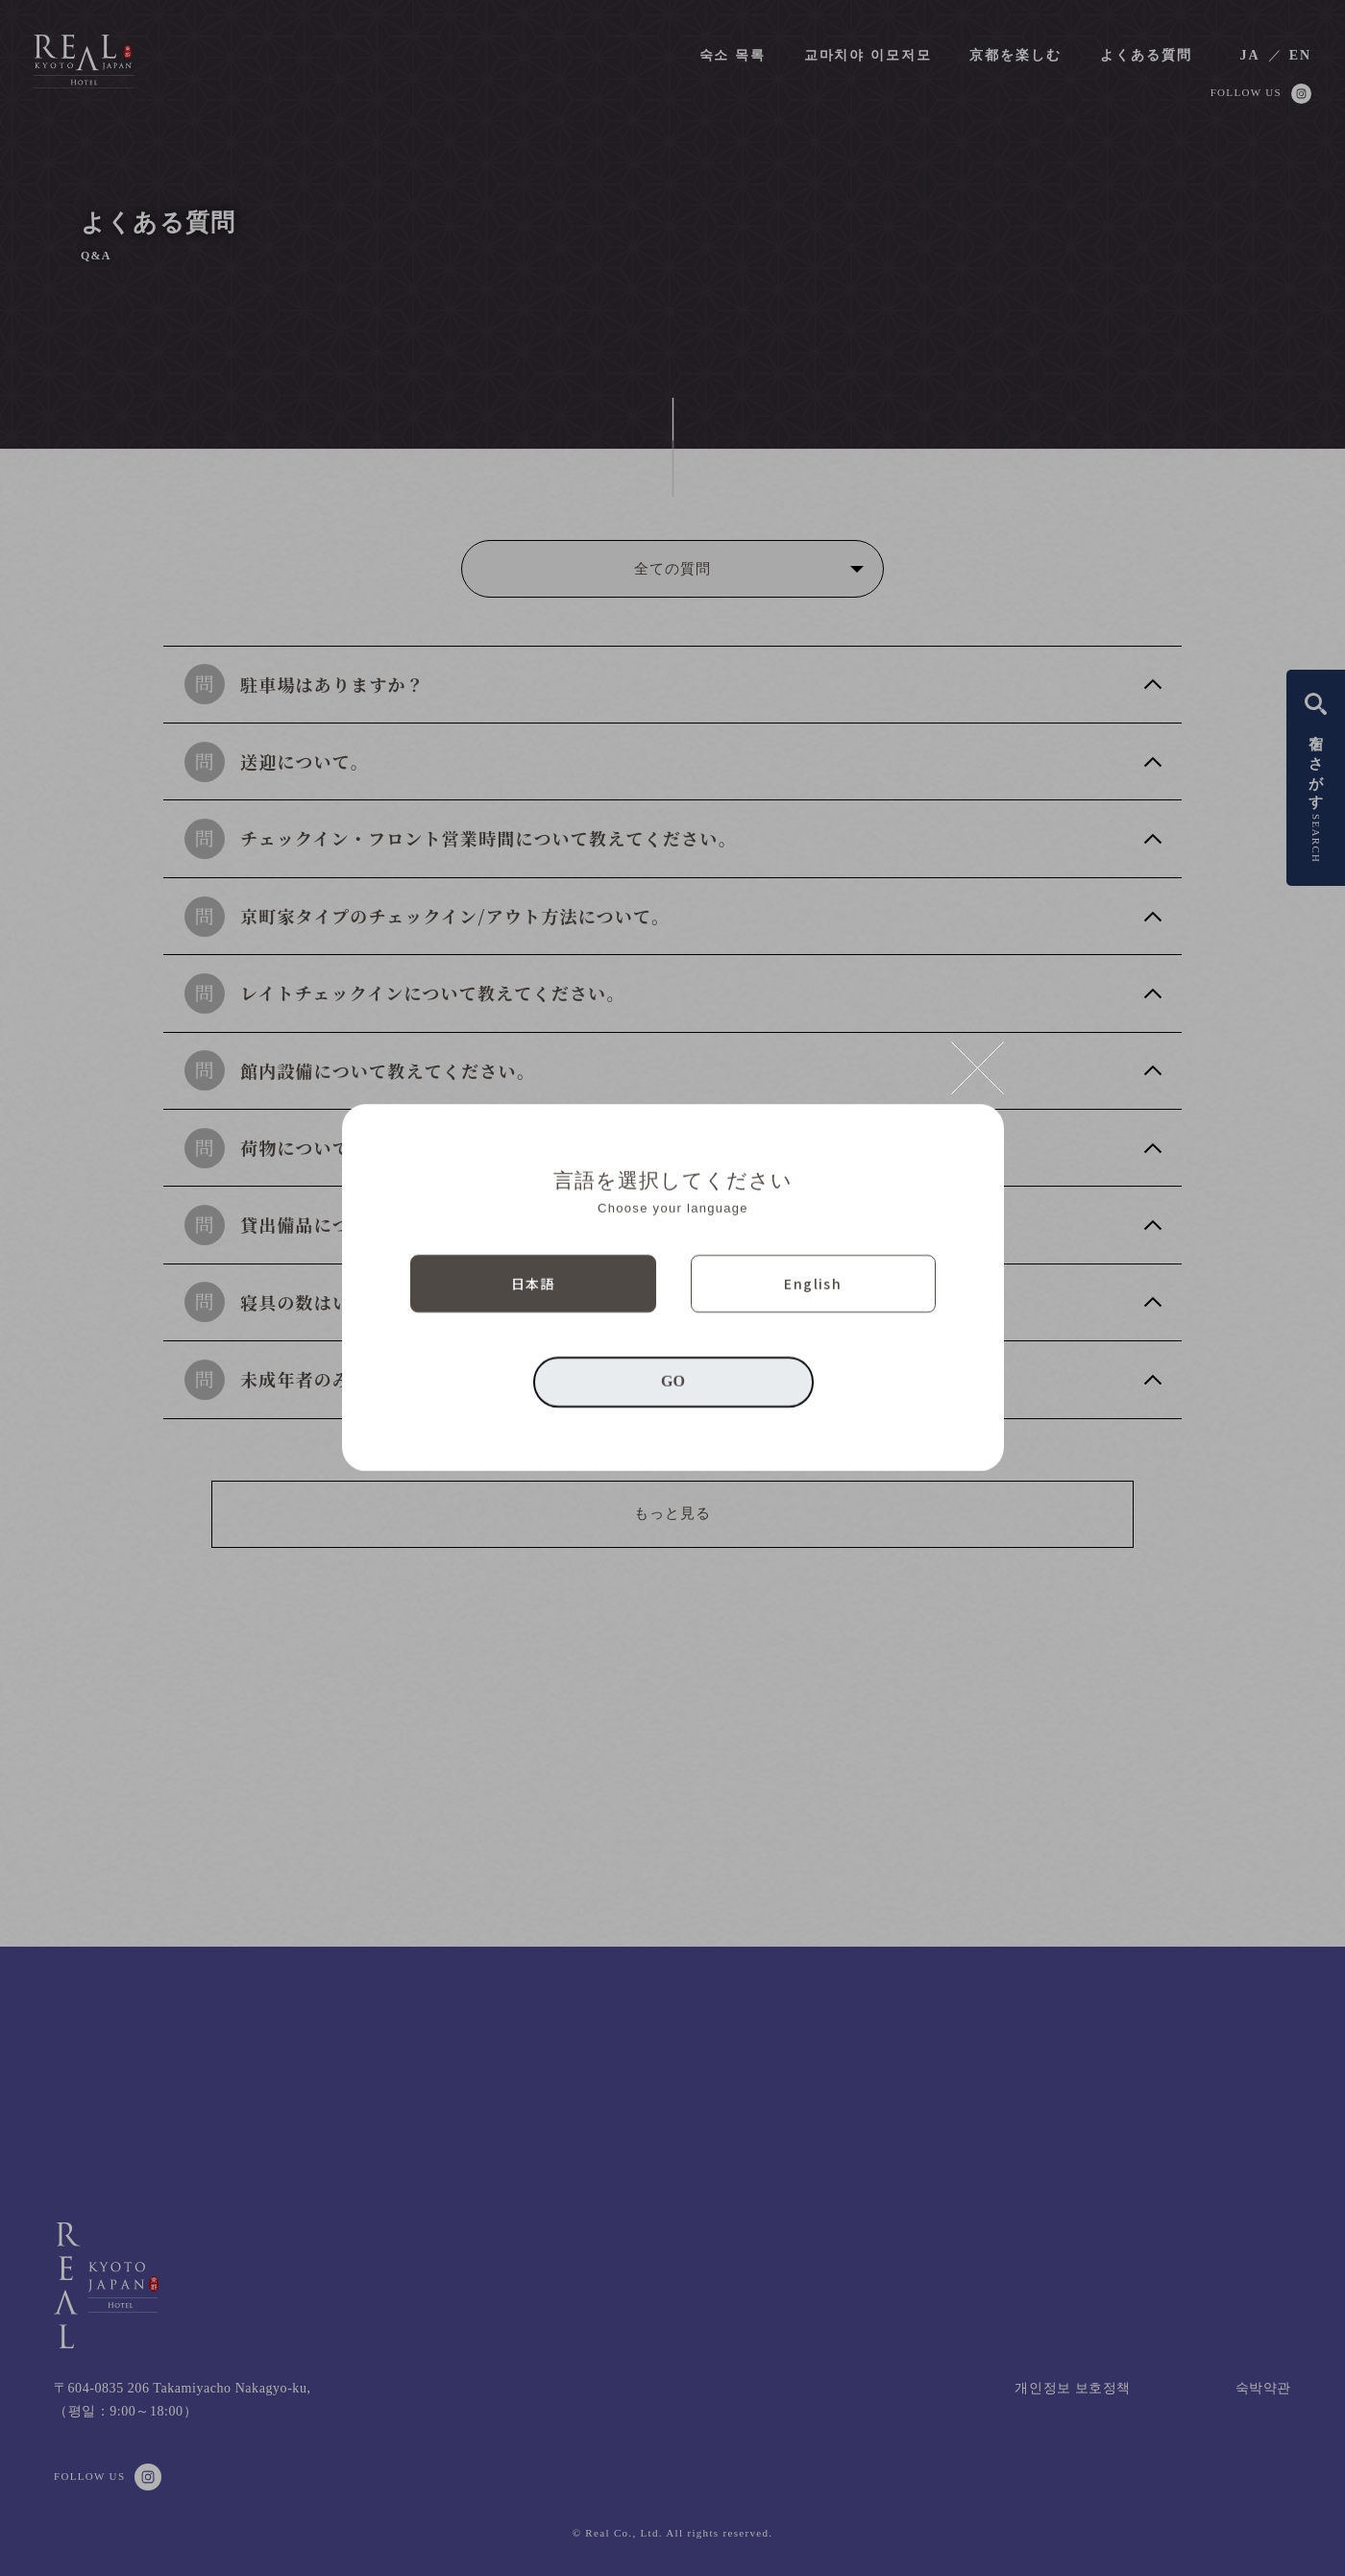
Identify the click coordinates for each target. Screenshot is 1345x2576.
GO (673, 1382)
